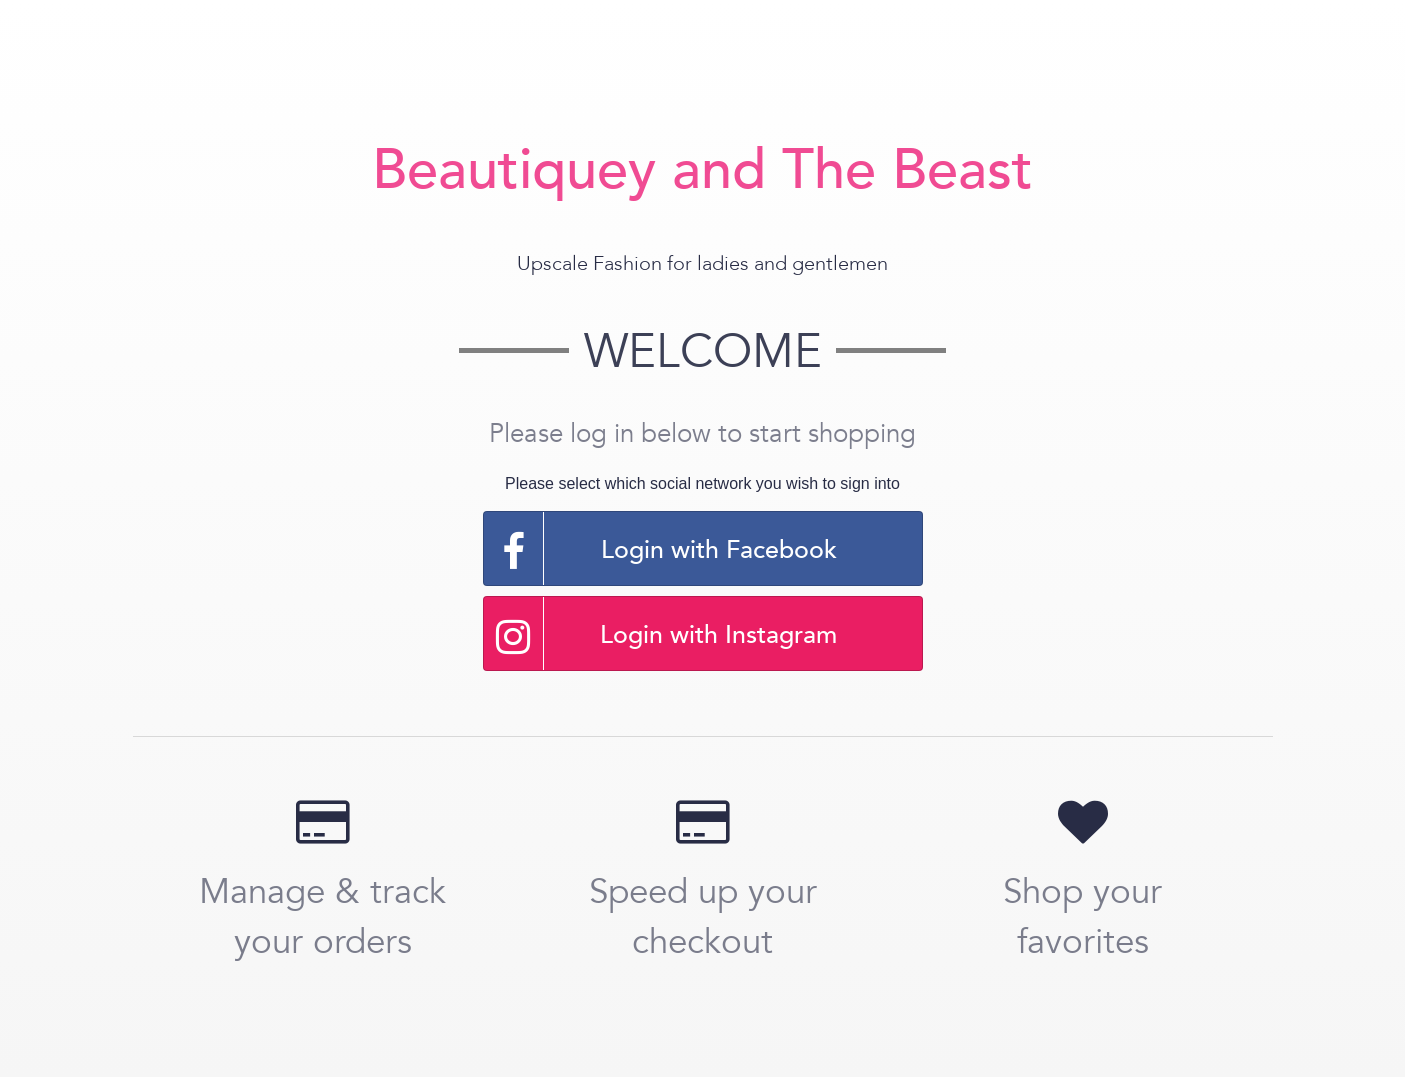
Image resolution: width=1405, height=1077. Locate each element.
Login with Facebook (660, 548)
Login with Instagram (661, 633)
